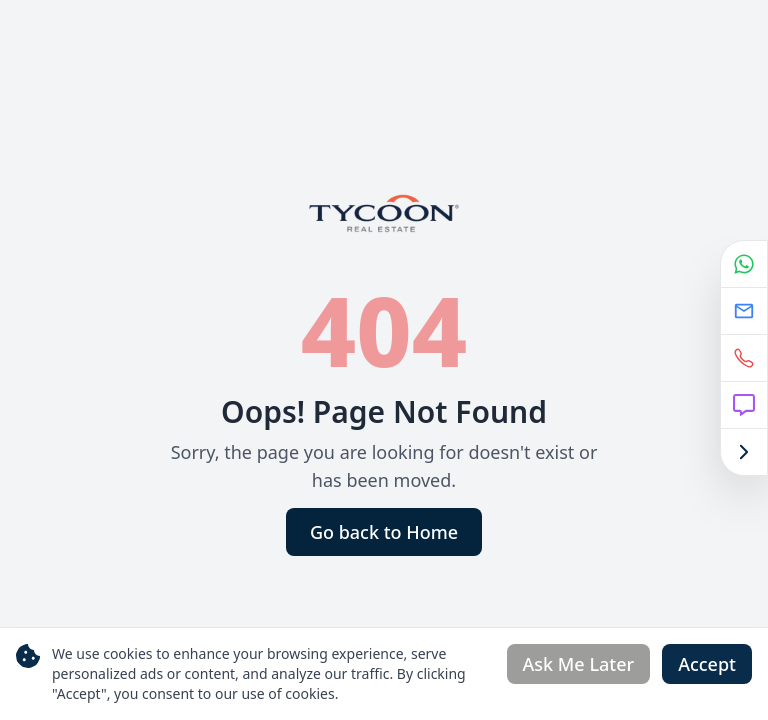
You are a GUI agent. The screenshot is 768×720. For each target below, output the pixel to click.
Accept (707, 664)
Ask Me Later (579, 664)
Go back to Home (384, 532)
